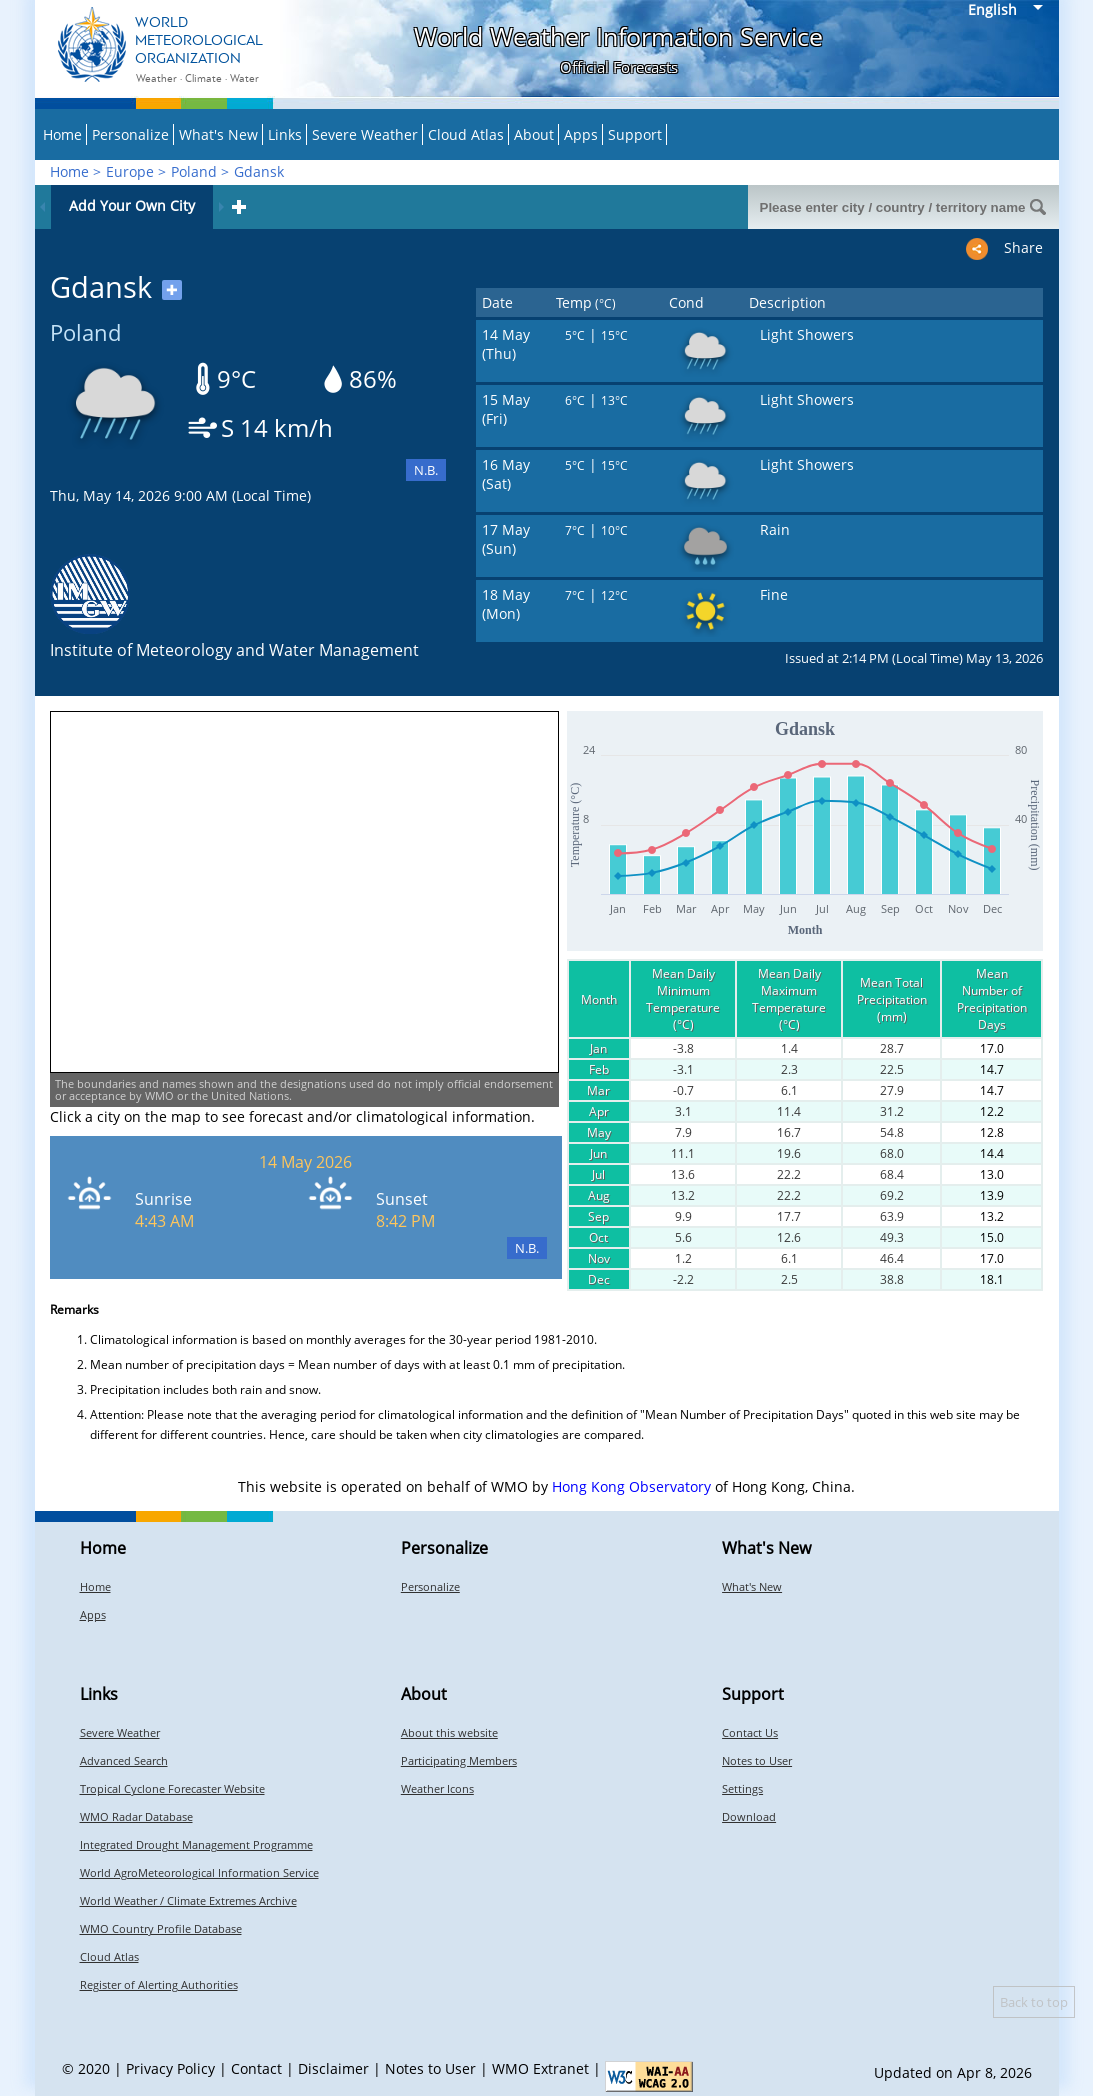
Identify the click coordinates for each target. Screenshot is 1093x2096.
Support (635, 134)
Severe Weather (365, 134)
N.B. (426, 470)
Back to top (1034, 2002)
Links (285, 134)
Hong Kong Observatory (631, 1486)
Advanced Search (124, 1760)
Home (62, 134)
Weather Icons (437, 1788)
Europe (130, 171)
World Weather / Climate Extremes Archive (188, 1900)
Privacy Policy (170, 2068)
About (534, 134)
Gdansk (259, 171)
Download (749, 1816)
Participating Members (459, 1760)
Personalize (130, 134)
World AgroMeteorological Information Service (199, 1872)
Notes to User (757, 1760)
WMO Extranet (540, 2068)
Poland (194, 171)
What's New (218, 134)
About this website (449, 1732)
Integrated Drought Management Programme (196, 1844)
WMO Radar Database (136, 1816)
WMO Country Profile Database (161, 1928)
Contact (256, 2068)
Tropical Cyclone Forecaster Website (172, 1788)
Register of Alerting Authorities (159, 1984)
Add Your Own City (132, 205)
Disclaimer (333, 2068)
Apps (581, 134)
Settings (742, 1788)
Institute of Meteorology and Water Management (234, 650)
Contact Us (750, 1732)
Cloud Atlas (466, 134)
